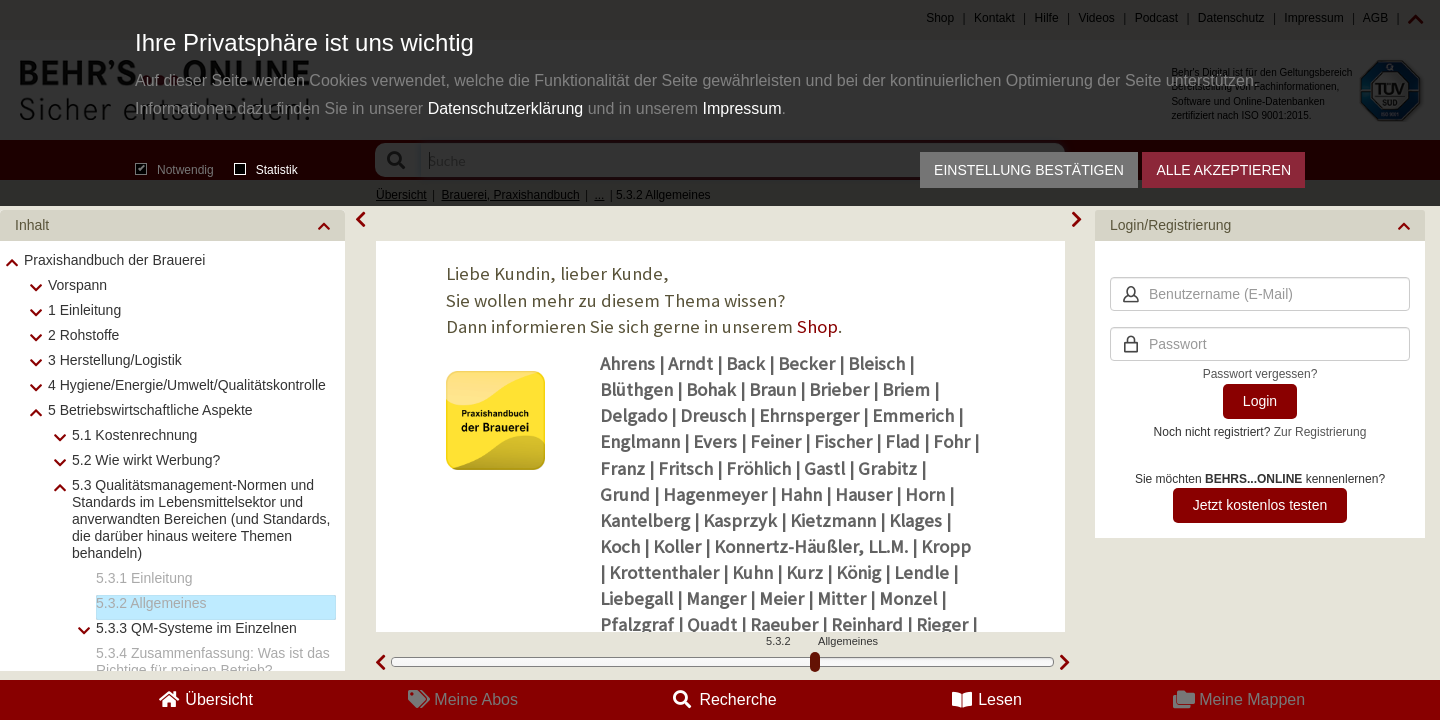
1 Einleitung (84, 310)
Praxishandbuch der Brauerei (114, 260)
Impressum (741, 108)
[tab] (172, 225)
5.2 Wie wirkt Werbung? (146, 460)
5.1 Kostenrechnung (134, 435)
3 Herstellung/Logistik (115, 360)
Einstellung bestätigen (1029, 170)
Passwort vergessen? (1260, 374)
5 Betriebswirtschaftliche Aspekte (150, 410)
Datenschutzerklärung (506, 108)
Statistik (266, 170)
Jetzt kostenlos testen (1260, 505)
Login (1260, 401)
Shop (817, 326)
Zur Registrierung (1320, 432)
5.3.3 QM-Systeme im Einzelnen (196, 628)
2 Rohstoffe (83, 335)
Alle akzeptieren (1223, 170)
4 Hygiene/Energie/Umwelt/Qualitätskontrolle (187, 385)
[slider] (815, 662)
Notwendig (174, 170)
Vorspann (77, 285)
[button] (172, 225)
